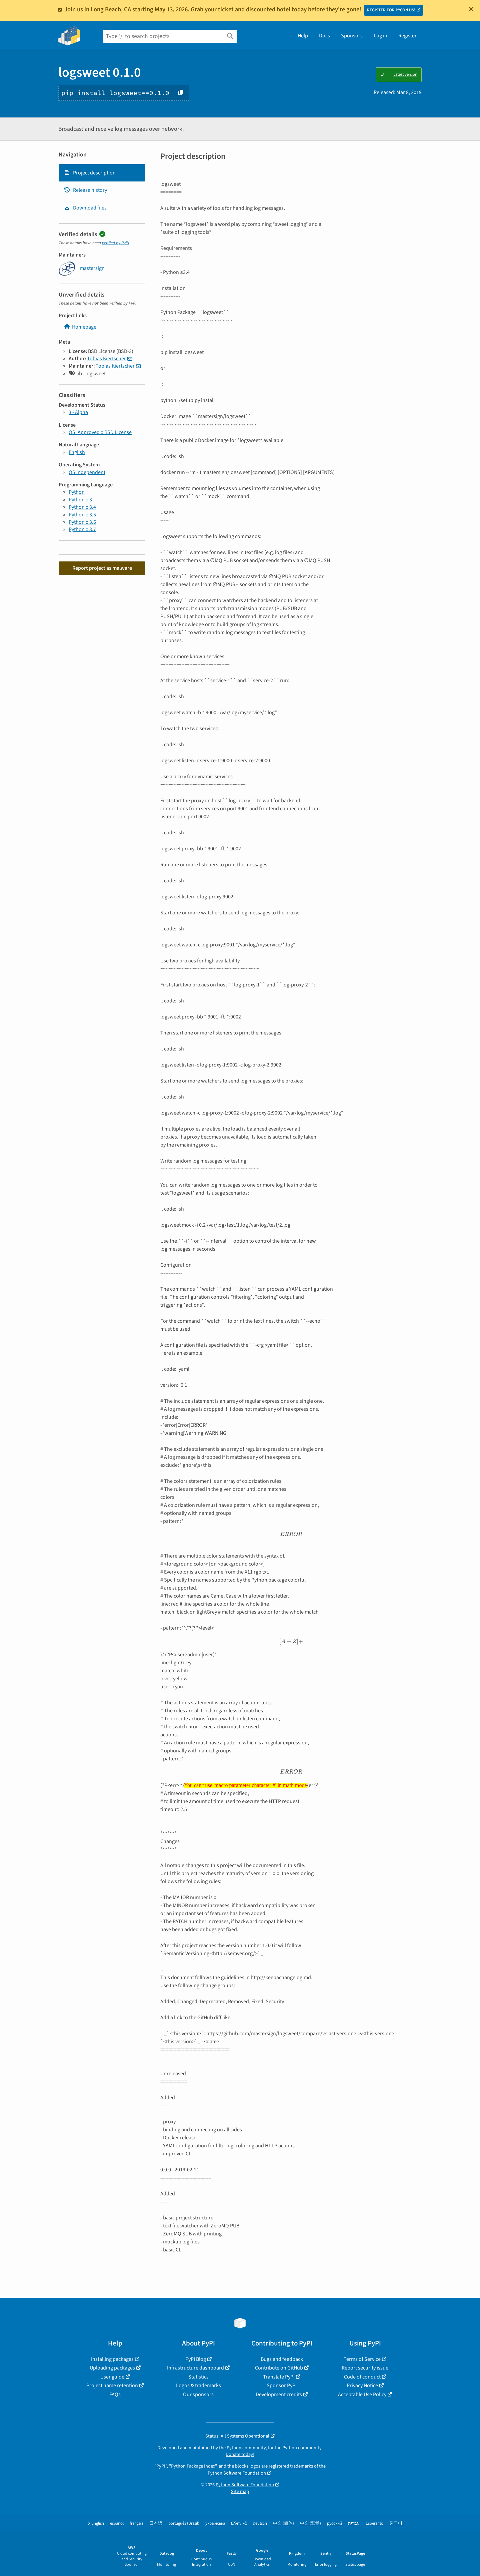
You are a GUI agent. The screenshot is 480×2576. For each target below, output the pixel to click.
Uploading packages (112, 2368)
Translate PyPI (279, 2377)
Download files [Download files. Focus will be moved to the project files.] (85, 207)
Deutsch (260, 2523)
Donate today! (240, 2454)
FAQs (115, 2394)
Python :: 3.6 (82, 522)
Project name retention (112, 2385)
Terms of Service (362, 2359)
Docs (324, 35)
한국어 (395, 2523)
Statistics (198, 2377)
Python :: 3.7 (82, 529)
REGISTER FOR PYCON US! (391, 10)
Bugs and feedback (282, 2359)
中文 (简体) (283, 2523)
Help (303, 35)
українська (215, 2523)
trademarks (301, 2466)
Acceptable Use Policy (362, 2394)
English (77, 452)
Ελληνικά (239, 2523)
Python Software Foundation (237, 2473)
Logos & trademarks (198, 2385)
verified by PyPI (115, 243)
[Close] (471, 9)
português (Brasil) (183, 2523)
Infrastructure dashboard (195, 2368)
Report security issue (365, 2368)
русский (334, 2523)
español (117, 2523)
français (136, 2523)
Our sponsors (198, 2394)
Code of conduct (362, 2377)
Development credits (279, 2394)
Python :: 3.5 (82, 514)
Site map (240, 2491)
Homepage (80, 327)
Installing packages (112, 2359)
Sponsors (352, 35)
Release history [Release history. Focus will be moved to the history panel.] (85, 190)
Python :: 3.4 (82, 507)
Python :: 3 (80, 499)
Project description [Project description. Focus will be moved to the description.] (90, 172)
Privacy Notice (362, 2385)
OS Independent (87, 472)
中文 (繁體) (310, 2523)
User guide (112, 2377)
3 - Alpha (78, 412)
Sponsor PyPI (282, 2385)
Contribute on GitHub (279, 2368)
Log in (380, 35)
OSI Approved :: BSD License (100, 432)
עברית (354, 2523)
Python (77, 492)
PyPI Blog (195, 2359)
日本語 (155, 2523)
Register (407, 35)
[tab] (102, 172)
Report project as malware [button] (102, 568)
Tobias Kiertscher (106, 358)
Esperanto (374, 2523)
